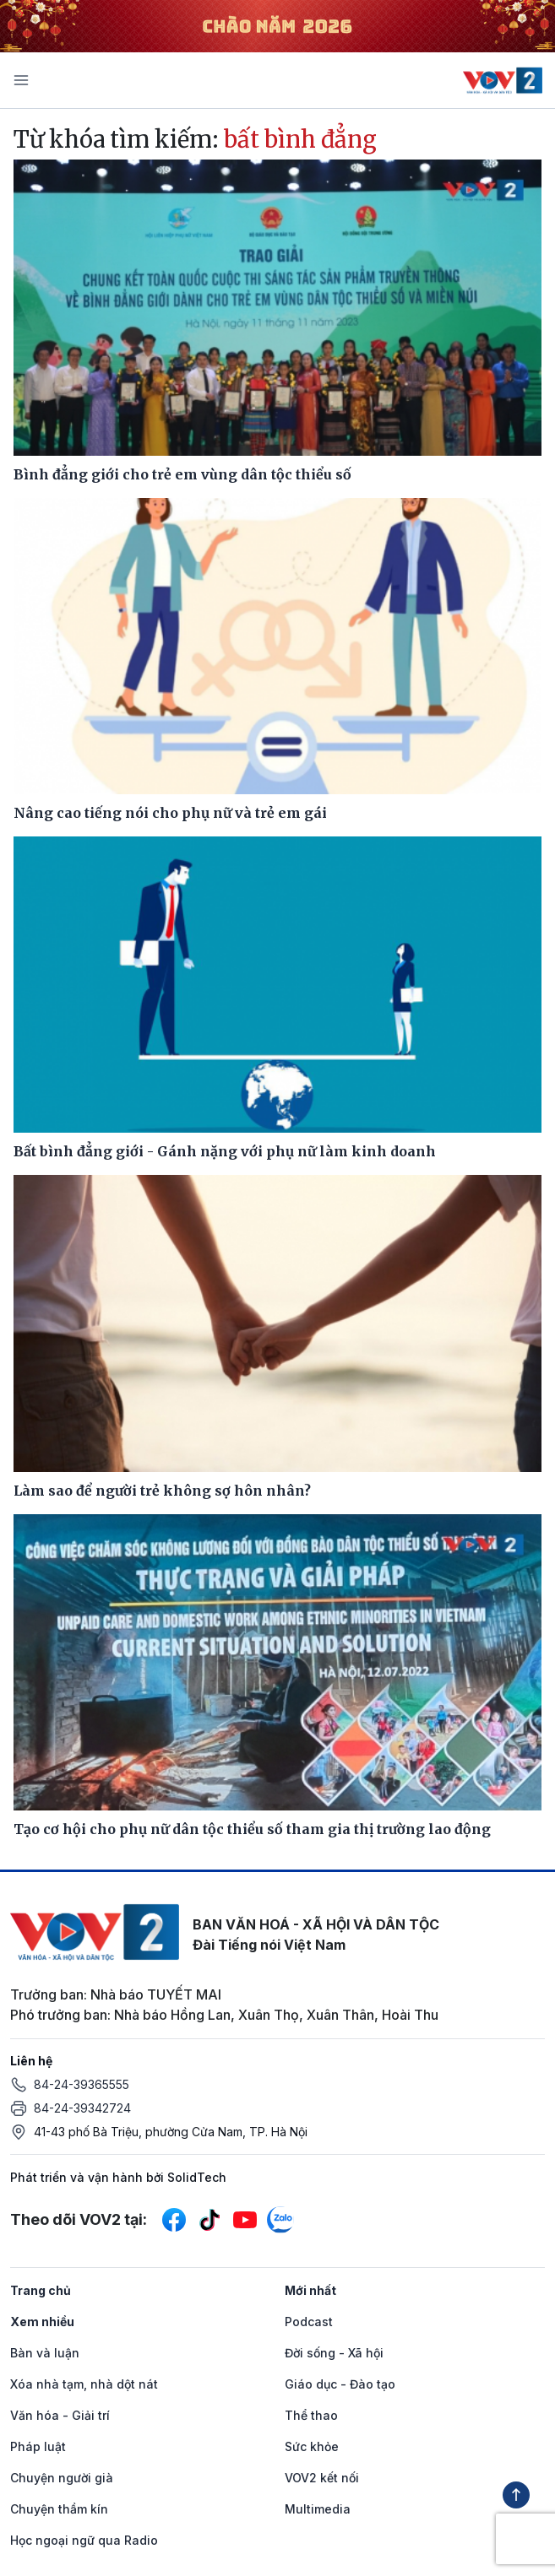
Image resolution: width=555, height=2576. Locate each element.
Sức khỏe (312, 2446)
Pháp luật (38, 2446)
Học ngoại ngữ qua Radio (84, 2540)
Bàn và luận (44, 2353)
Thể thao (311, 2415)
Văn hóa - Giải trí (60, 2415)
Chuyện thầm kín (59, 2509)
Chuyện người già (61, 2477)
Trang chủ (40, 2290)
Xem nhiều (42, 2321)
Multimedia (318, 2509)
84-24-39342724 (82, 2108)
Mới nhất (310, 2290)
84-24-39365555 (81, 2084)
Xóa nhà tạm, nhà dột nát (84, 2384)
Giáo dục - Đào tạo (340, 2384)
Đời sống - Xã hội (334, 2353)
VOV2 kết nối (322, 2477)
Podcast (309, 2321)
